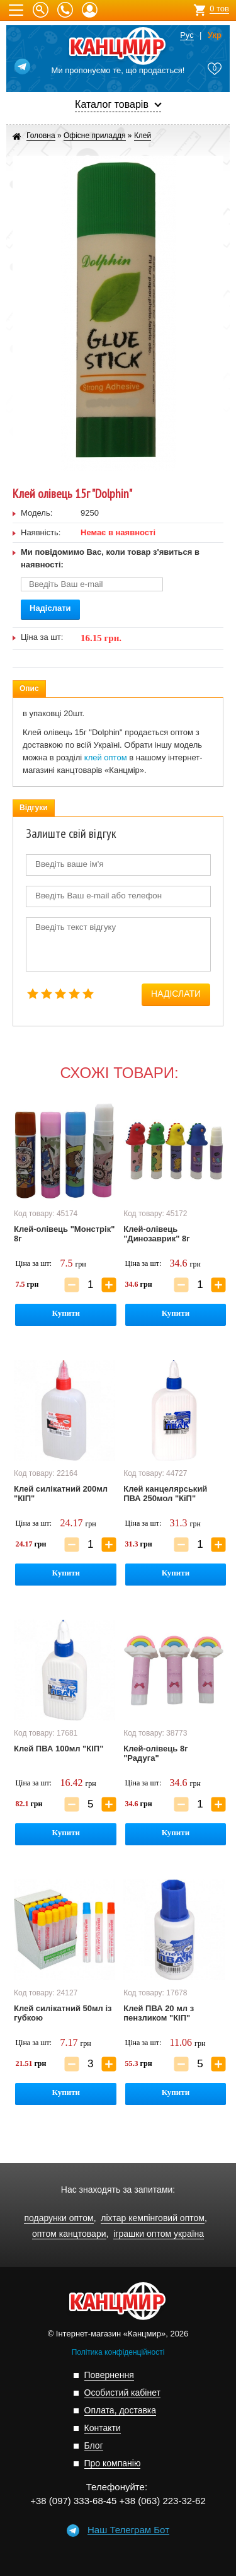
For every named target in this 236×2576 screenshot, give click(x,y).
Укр (215, 35)
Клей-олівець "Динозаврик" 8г (156, 1233)
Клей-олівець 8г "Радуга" (155, 1753)
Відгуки (34, 807)
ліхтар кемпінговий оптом (153, 2218)
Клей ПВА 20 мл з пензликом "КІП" (158, 2013)
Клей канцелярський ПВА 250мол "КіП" (165, 1493)
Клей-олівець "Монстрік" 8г (64, 1233)
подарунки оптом (58, 2218)
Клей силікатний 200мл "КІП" (61, 1493)
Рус (187, 35)
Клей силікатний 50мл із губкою (63, 2013)
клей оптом (105, 757)
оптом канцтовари (69, 2234)
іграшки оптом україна (158, 2234)
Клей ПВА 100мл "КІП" (58, 1748)
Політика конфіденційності (118, 2352)
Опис (29, 688)
